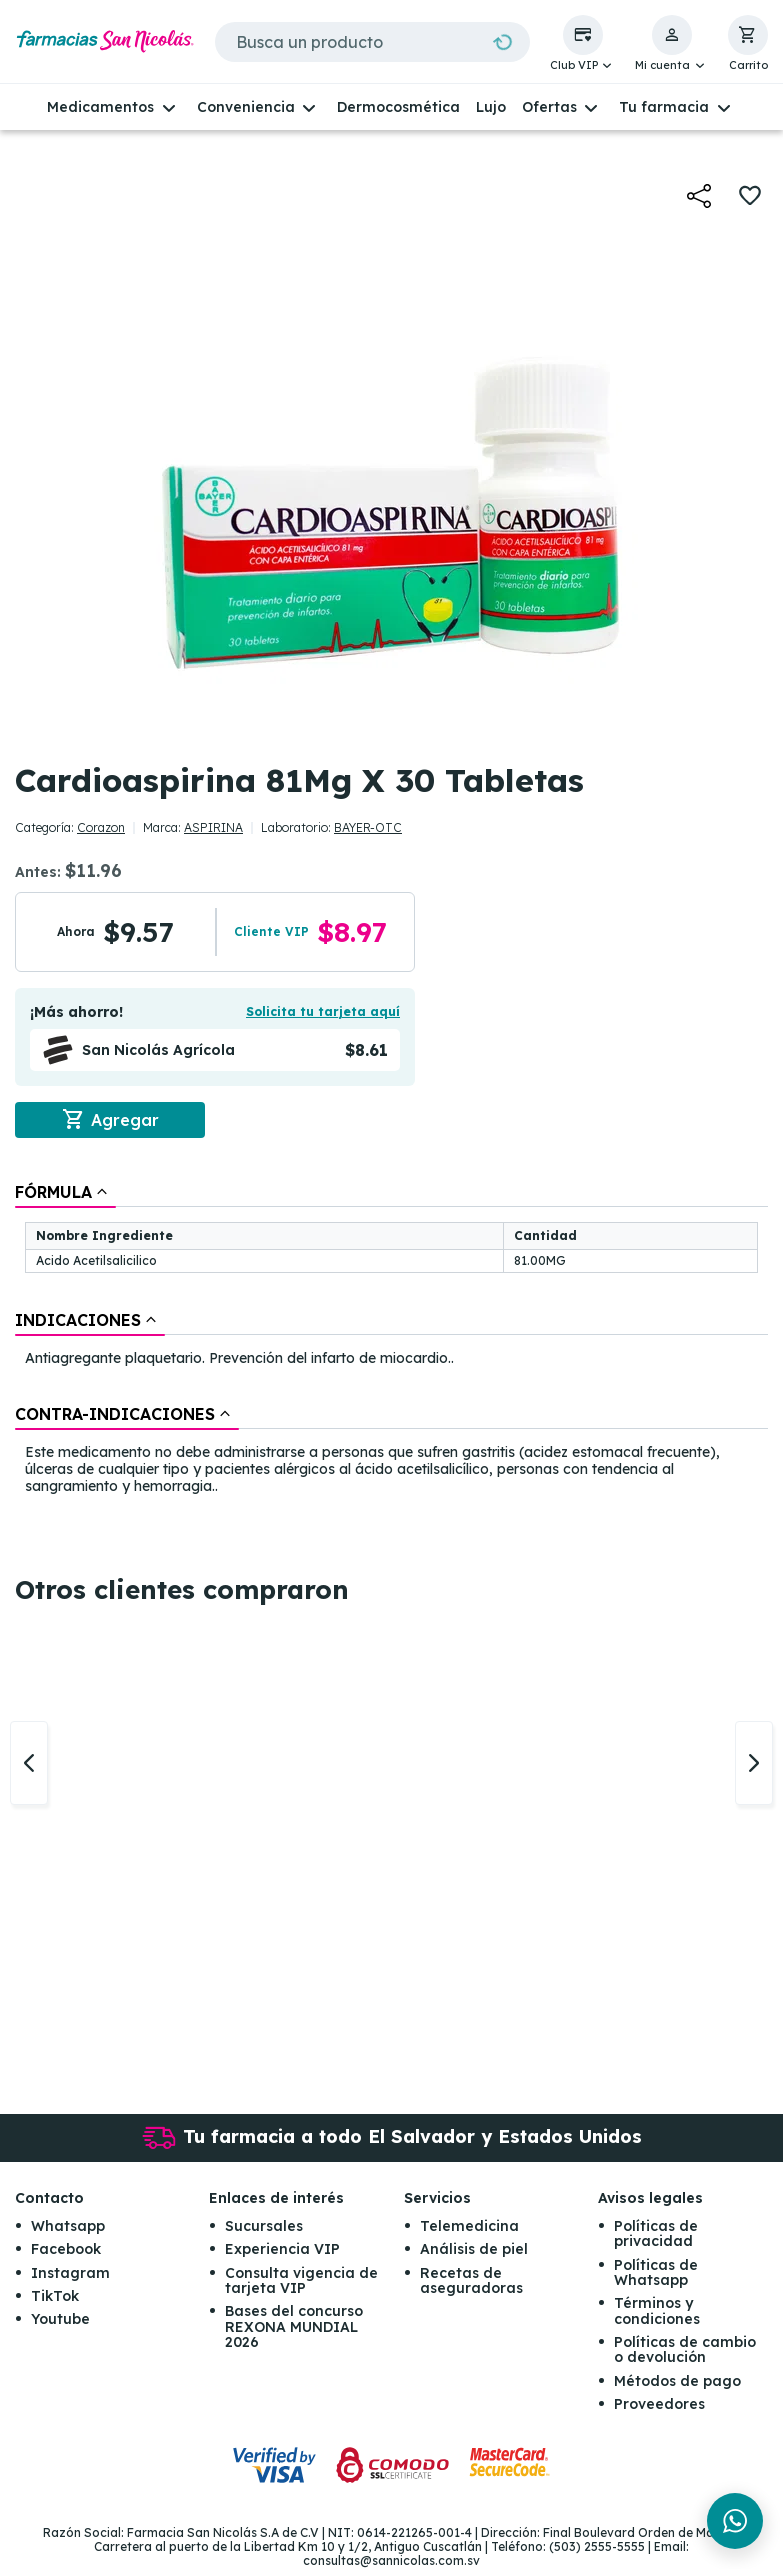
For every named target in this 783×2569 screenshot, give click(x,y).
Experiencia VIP (282, 2249)
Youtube (60, 2320)
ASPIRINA (213, 827)
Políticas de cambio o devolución (685, 2349)
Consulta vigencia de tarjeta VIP (301, 2280)
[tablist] (391, 1340)
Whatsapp (68, 2226)
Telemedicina (469, 2226)
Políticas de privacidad (656, 2233)
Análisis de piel (474, 2249)
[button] (583, 44)
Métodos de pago (677, 2381)
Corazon (101, 827)
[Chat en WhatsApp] (735, 2521)
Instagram (70, 2273)
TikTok (55, 2296)
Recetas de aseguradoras (471, 2280)
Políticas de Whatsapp (656, 2272)
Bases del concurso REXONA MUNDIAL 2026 (294, 2327)
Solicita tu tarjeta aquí (323, 1011)
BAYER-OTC (368, 827)
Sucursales (264, 2226)
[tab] (65, 1192)
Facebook (66, 2249)
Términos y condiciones (657, 2311)
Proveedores (659, 2404)
